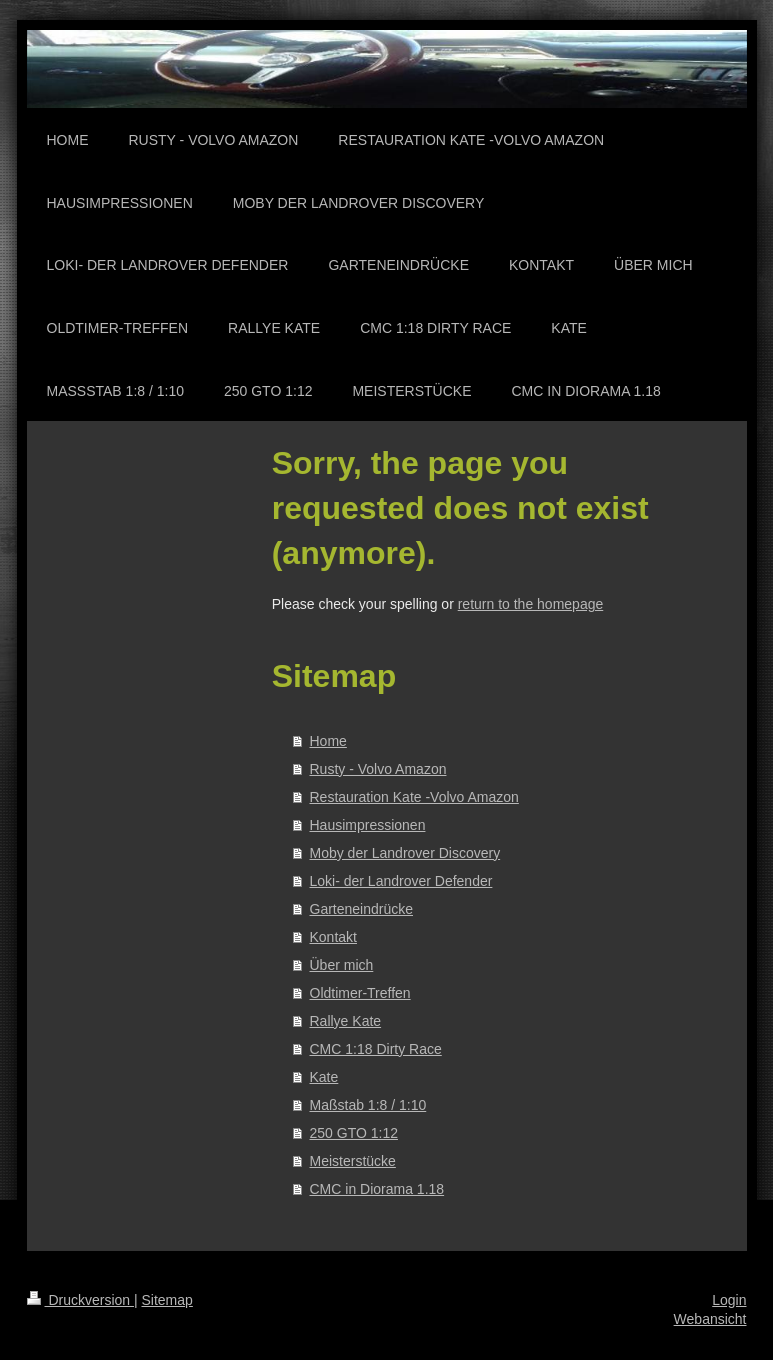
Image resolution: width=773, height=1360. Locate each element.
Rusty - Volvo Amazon (378, 769)
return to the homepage (531, 604)
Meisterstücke (353, 1161)
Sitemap (167, 1300)
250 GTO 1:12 (354, 1133)
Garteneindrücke (362, 909)
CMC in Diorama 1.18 (377, 1189)
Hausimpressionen (368, 825)
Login (729, 1300)
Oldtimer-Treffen (360, 993)
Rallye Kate (346, 1021)
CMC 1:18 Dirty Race (376, 1049)
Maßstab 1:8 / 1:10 (368, 1105)
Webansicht (710, 1319)
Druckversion (80, 1300)
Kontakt (333, 937)
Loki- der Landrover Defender (401, 881)
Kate (324, 1077)
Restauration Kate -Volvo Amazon (414, 797)
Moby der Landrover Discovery (405, 853)
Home (328, 741)
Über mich (342, 965)
